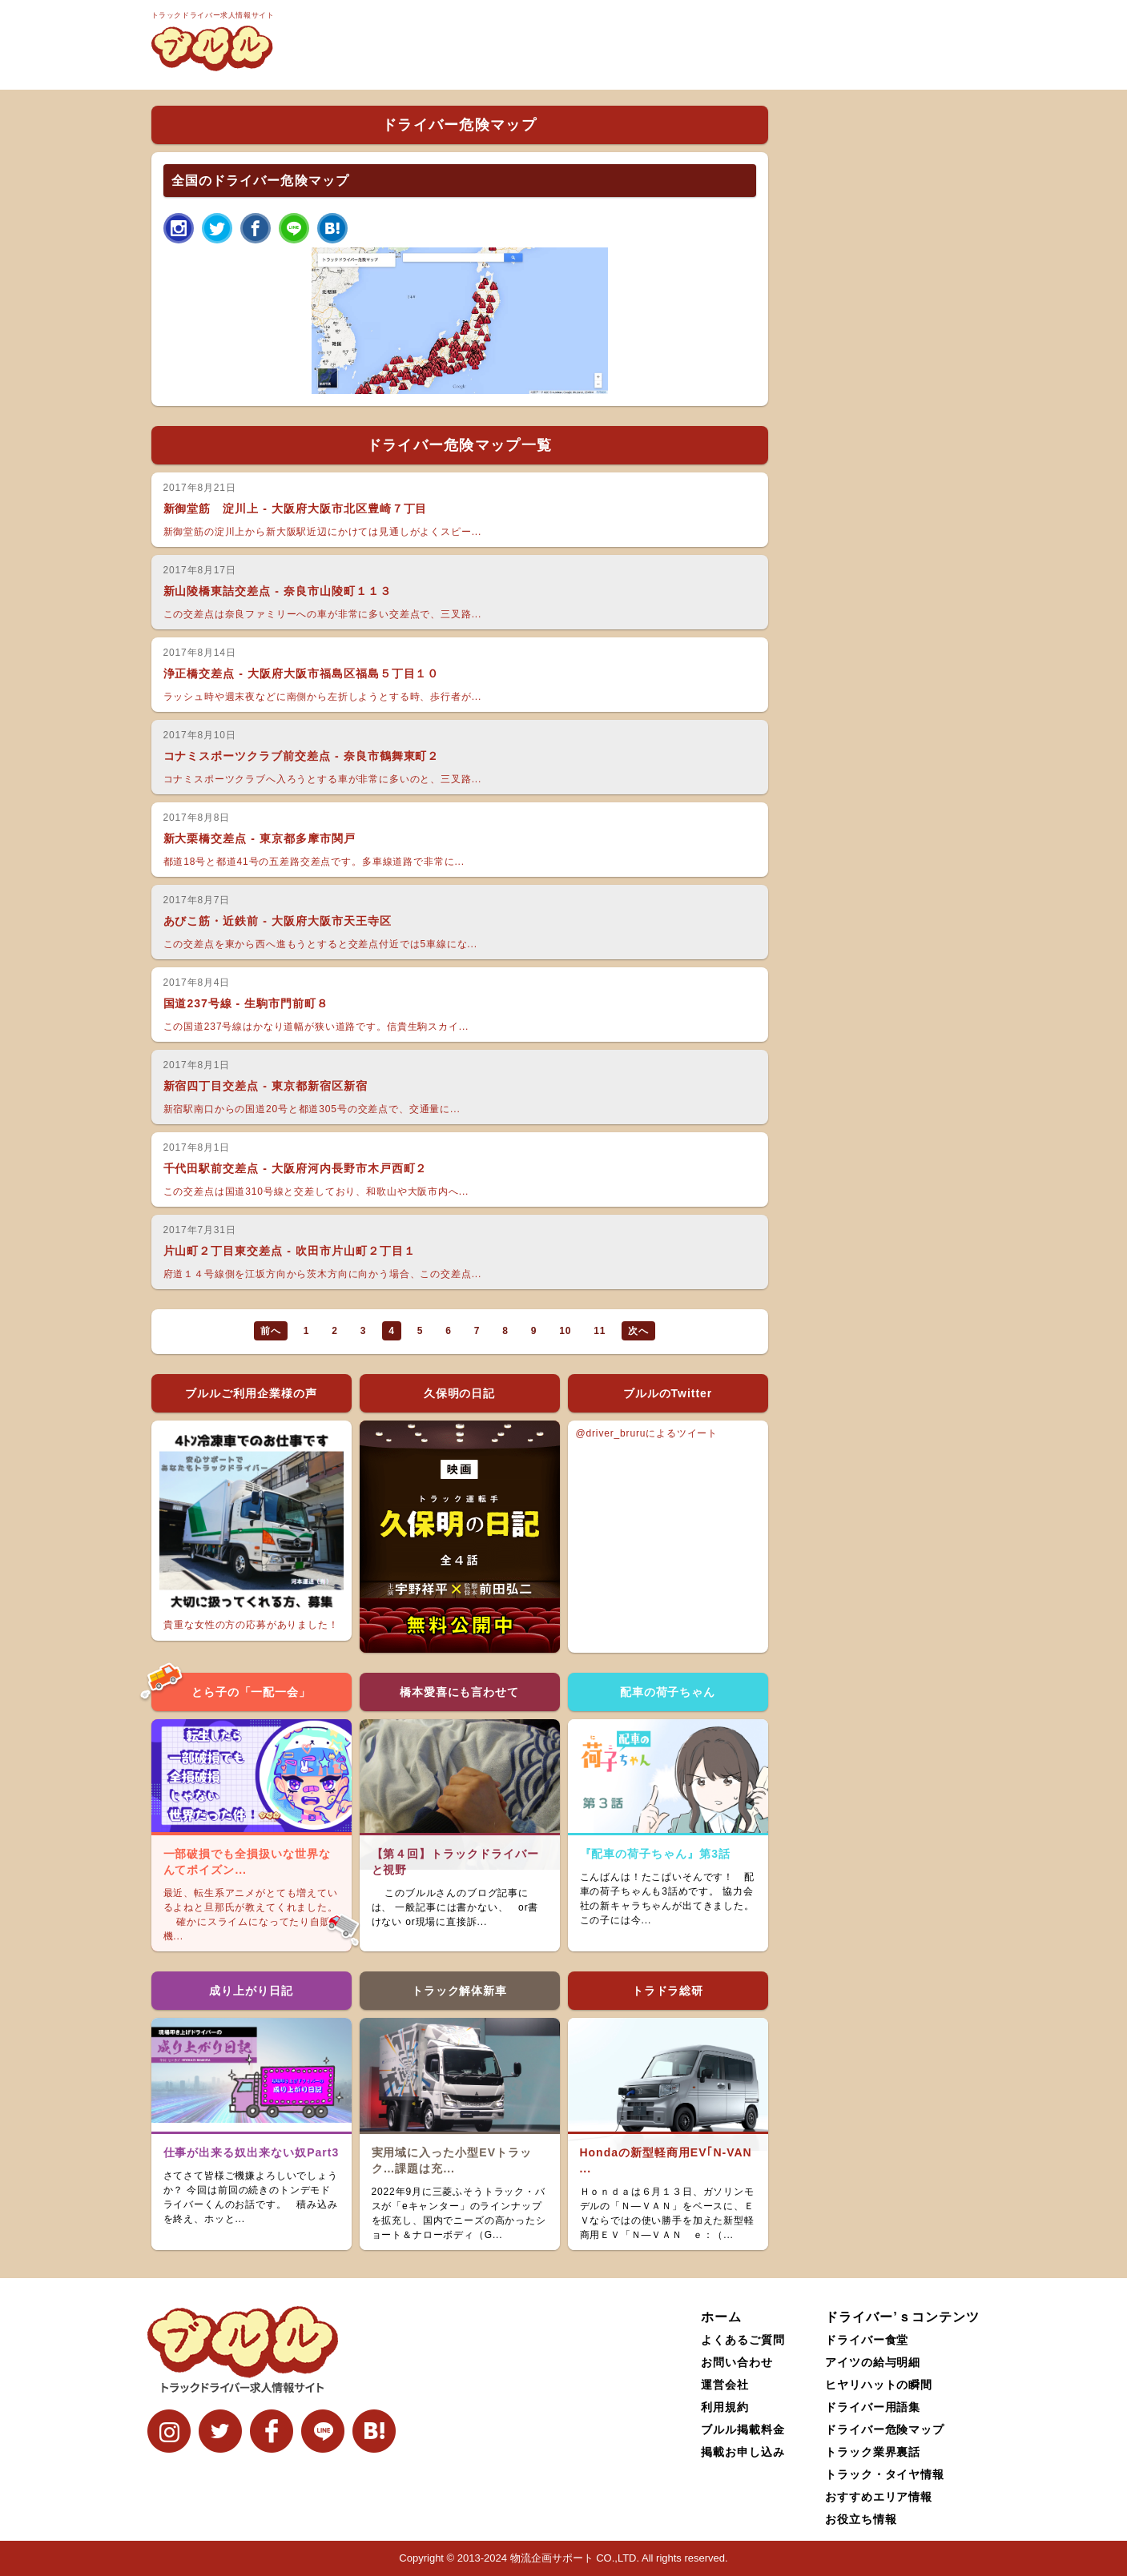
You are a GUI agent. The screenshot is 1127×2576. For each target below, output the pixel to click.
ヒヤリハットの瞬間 (879, 2384)
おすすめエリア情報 (879, 2496)
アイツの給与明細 (873, 2362)
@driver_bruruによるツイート (647, 1433)
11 (600, 1330)
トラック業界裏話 (873, 2451)
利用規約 (725, 2407)
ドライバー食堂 (867, 2339)
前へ (270, 1330)
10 (565, 1330)
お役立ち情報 (861, 2519)
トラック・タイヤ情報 (885, 2474)
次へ (638, 1330)
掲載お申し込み (743, 2451)
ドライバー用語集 (873, 2407)
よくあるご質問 (743, 2339)
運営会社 (725, 2384)
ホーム (721, 2317)
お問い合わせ (737, 2362)
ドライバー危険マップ (885, 2429)
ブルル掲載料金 (743, 2429)
